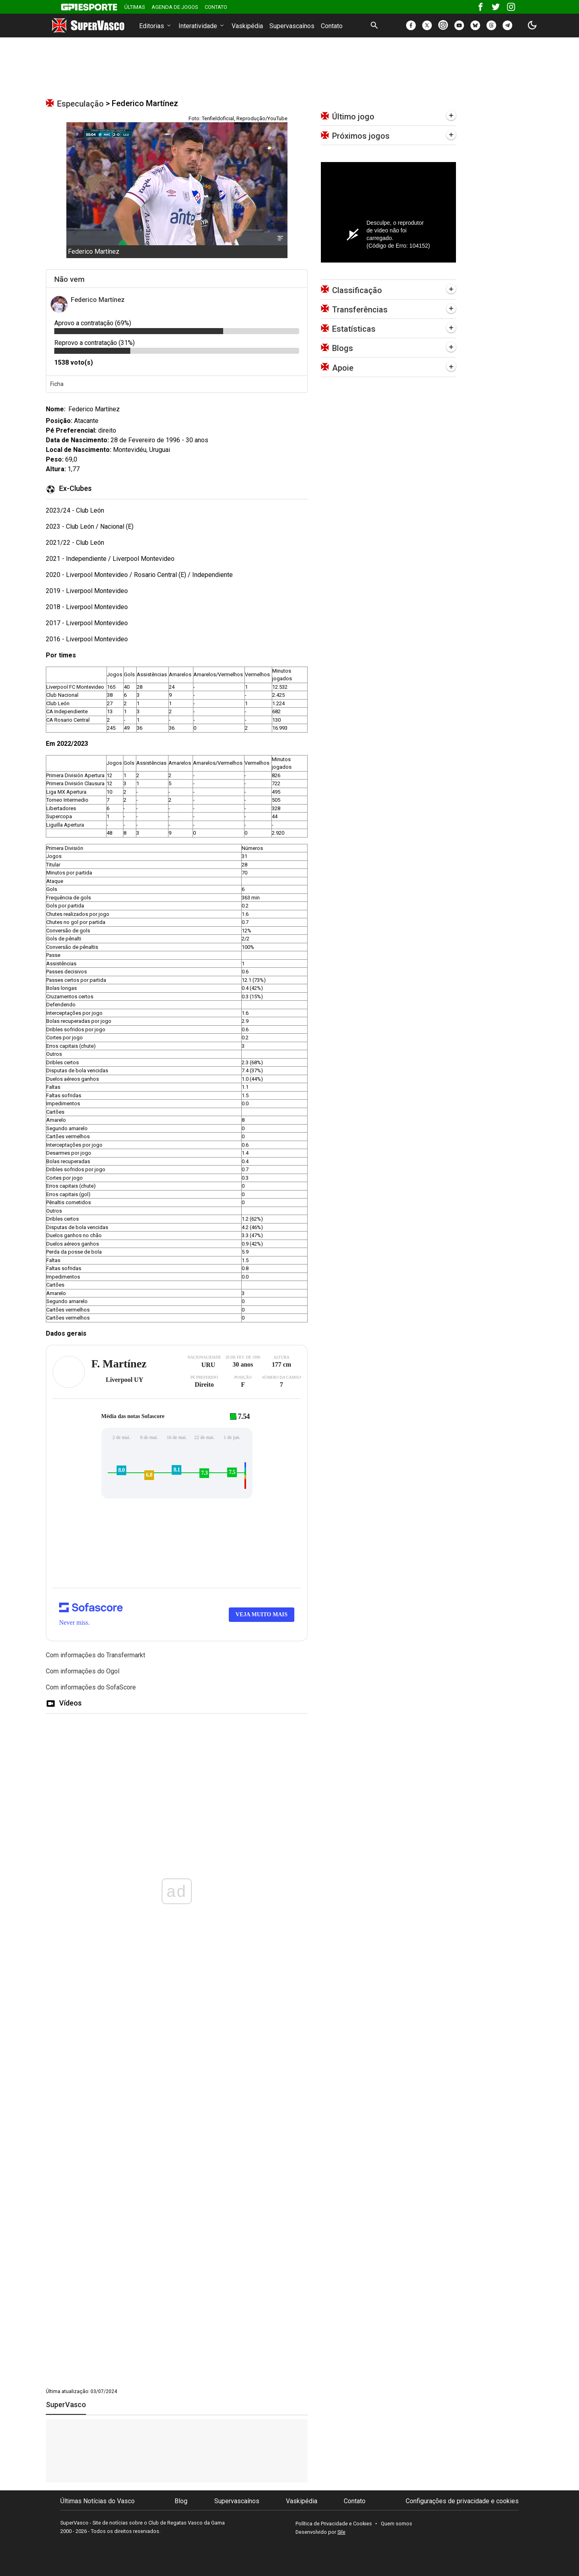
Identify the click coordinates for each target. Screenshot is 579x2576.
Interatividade (202, 26)
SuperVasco (66, 2404)
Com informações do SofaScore (91, 1687)
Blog (181, 2501)
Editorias (155, 26)
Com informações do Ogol (82, 1671)
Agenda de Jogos (175, 7)
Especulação (80, 104)
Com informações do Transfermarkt (95, 1655)
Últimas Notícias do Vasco (97, 2501)
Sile (341, 2532)
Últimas (134, 7)
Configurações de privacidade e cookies (462, 2501)
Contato (216, 7)
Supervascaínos (291, 26)
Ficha (57, 384)
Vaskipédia (247, 26)
